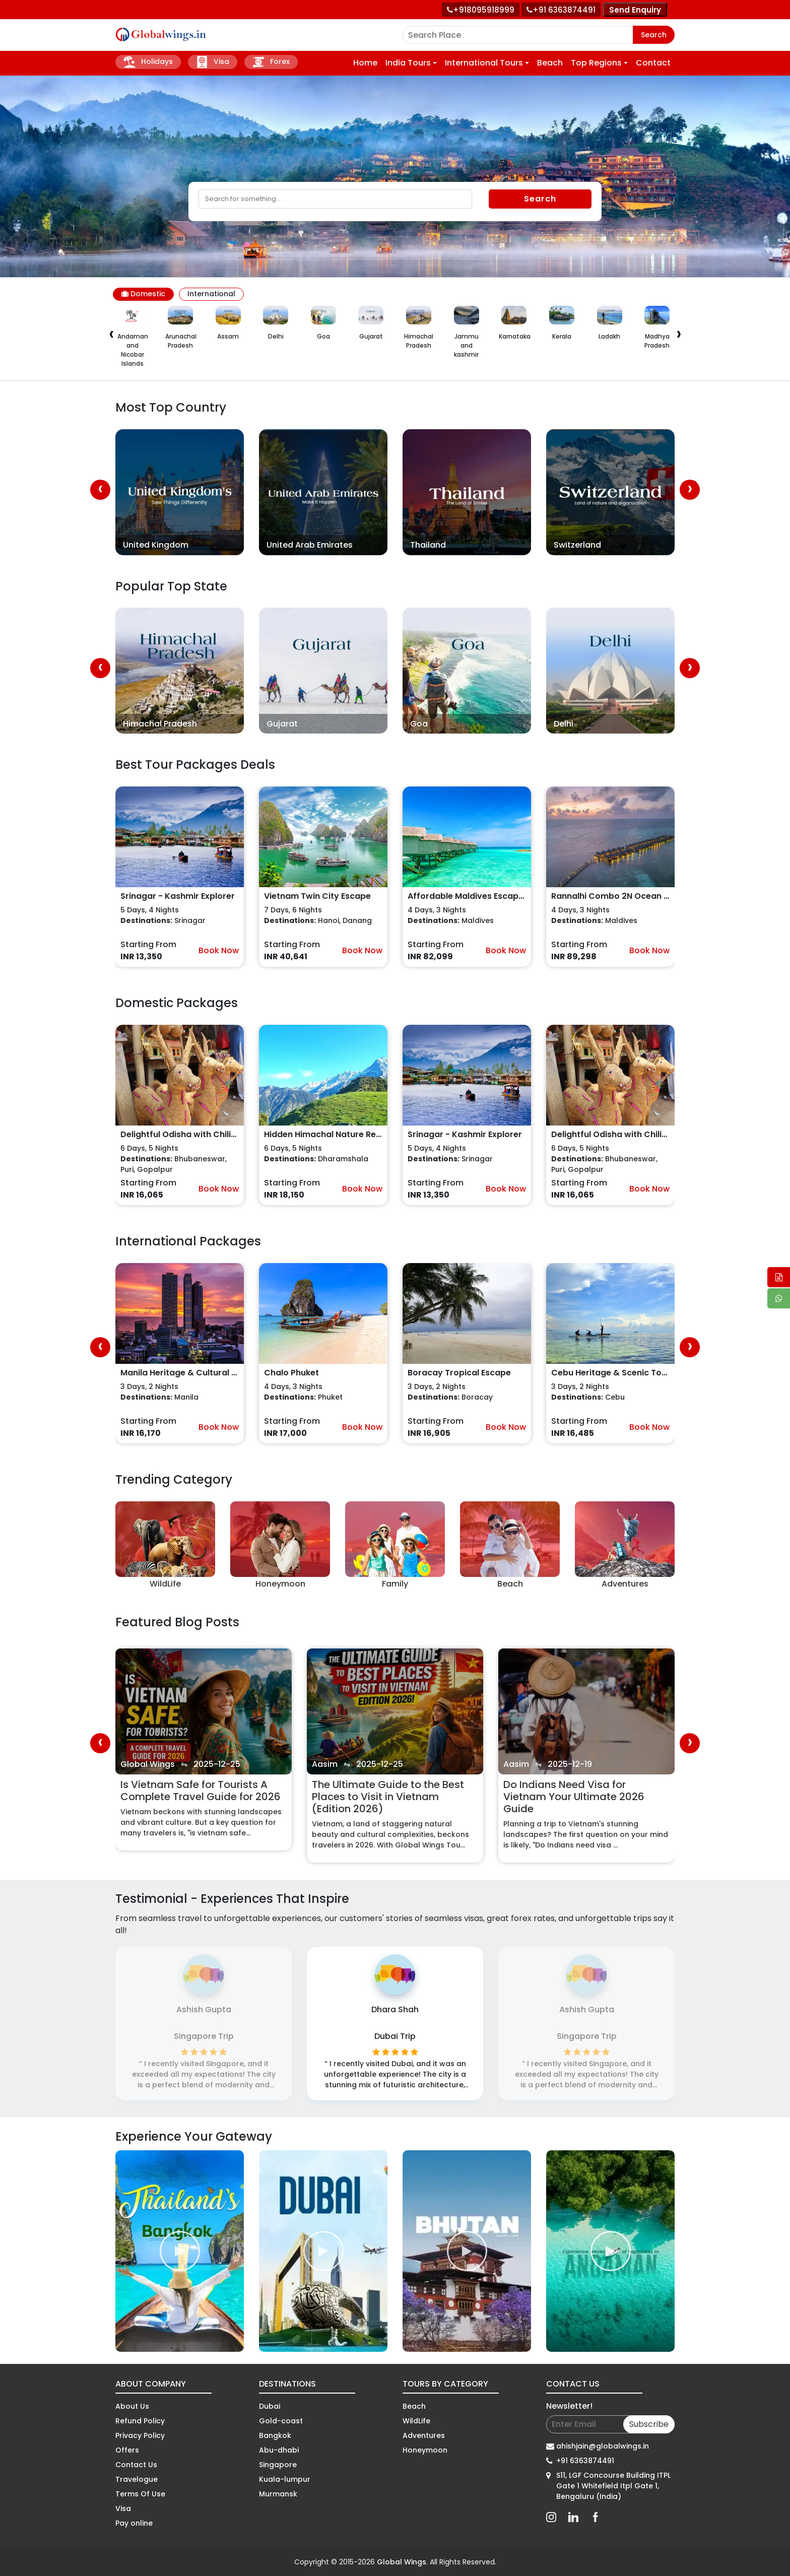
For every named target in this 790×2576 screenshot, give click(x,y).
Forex (271, 62)
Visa (212, 62)
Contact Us (136, 2465)
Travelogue (136, 2479)
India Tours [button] (408, 63)
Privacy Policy (140, 2435)
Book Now (219, 950)
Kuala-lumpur (284, 2479)
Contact (653, 63)
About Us (132, 2406)
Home (365, 63)
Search (654, 35)
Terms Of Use (140, 2494)
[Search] (335, 199)
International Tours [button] (484, 63)
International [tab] (211, 294)
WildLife (416, 2421)
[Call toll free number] (561, 10)
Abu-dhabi (279, 2450)
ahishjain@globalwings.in (602, 2446)
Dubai (269, 2406)
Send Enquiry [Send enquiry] (635, 10)
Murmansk (278, 2494)
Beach (550, 63)
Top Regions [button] (596, 63)
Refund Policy (140, 2421)
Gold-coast (281, 2421)
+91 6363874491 (585, 2461)
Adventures (424, 2435)
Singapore (278, 2465)
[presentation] (111, 335)
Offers (127, 2450)
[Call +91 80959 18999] (480, 10)
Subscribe (649, 2424)
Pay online (134, 2523)
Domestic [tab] (143, 294)
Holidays (148, 62)
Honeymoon (425, 2450)
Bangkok (275, 2435)
